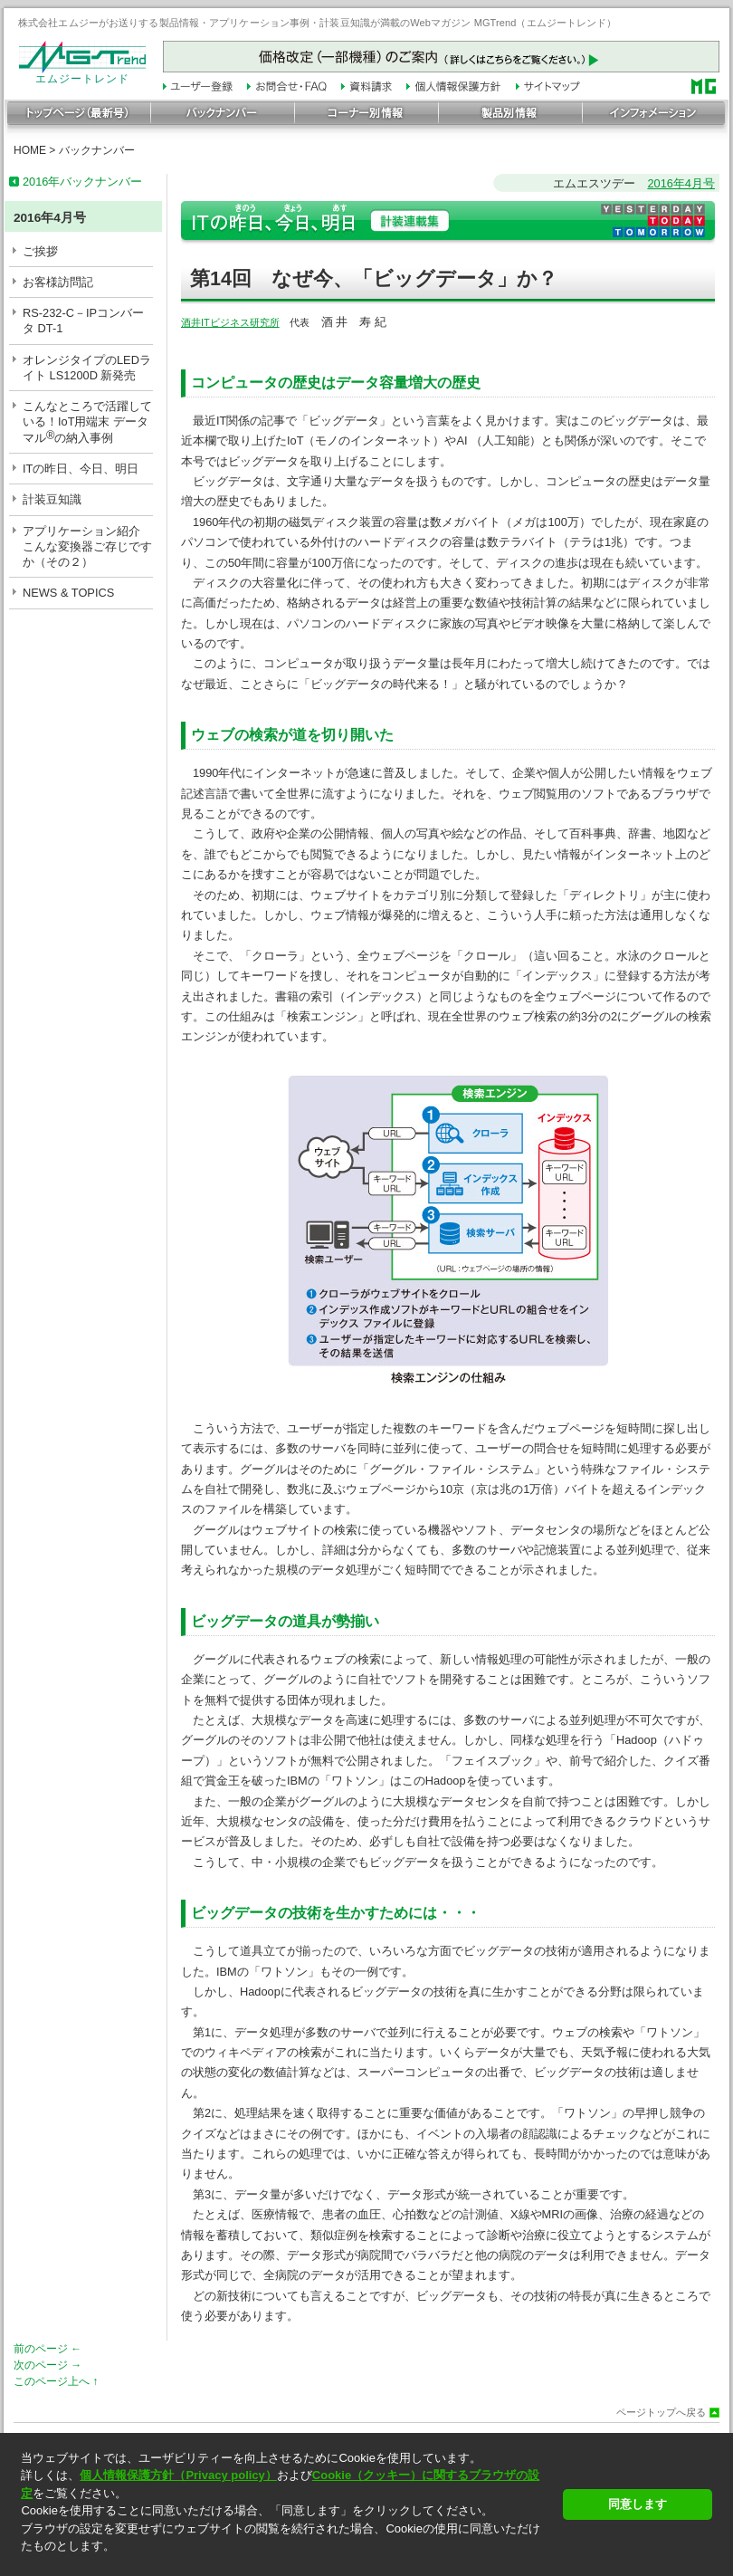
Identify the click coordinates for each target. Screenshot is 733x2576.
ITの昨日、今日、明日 (80, 468)
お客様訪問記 (58, 282)
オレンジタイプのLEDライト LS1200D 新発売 (87, 367)
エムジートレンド (82, 74)
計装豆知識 (52, 499)
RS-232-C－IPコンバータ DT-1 (83, 320)
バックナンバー (97, 150)
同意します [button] (637, 2504)
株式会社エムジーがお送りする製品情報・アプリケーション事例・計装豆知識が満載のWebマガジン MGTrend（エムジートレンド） (317, 22)
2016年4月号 (681, 183)
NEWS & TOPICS (68, 592)
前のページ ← (47, 2348)
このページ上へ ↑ (56, 2381)
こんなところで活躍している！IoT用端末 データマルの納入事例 (87, 422)
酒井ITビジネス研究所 (230, 322)
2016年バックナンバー (82, 181)
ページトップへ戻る (661, 2413)
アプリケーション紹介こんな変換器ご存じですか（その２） (87, 547)
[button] (286, 2562)
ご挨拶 (40, 251)
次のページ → (47, 2365)
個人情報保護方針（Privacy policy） (178, 2475)
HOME (30, 150)
